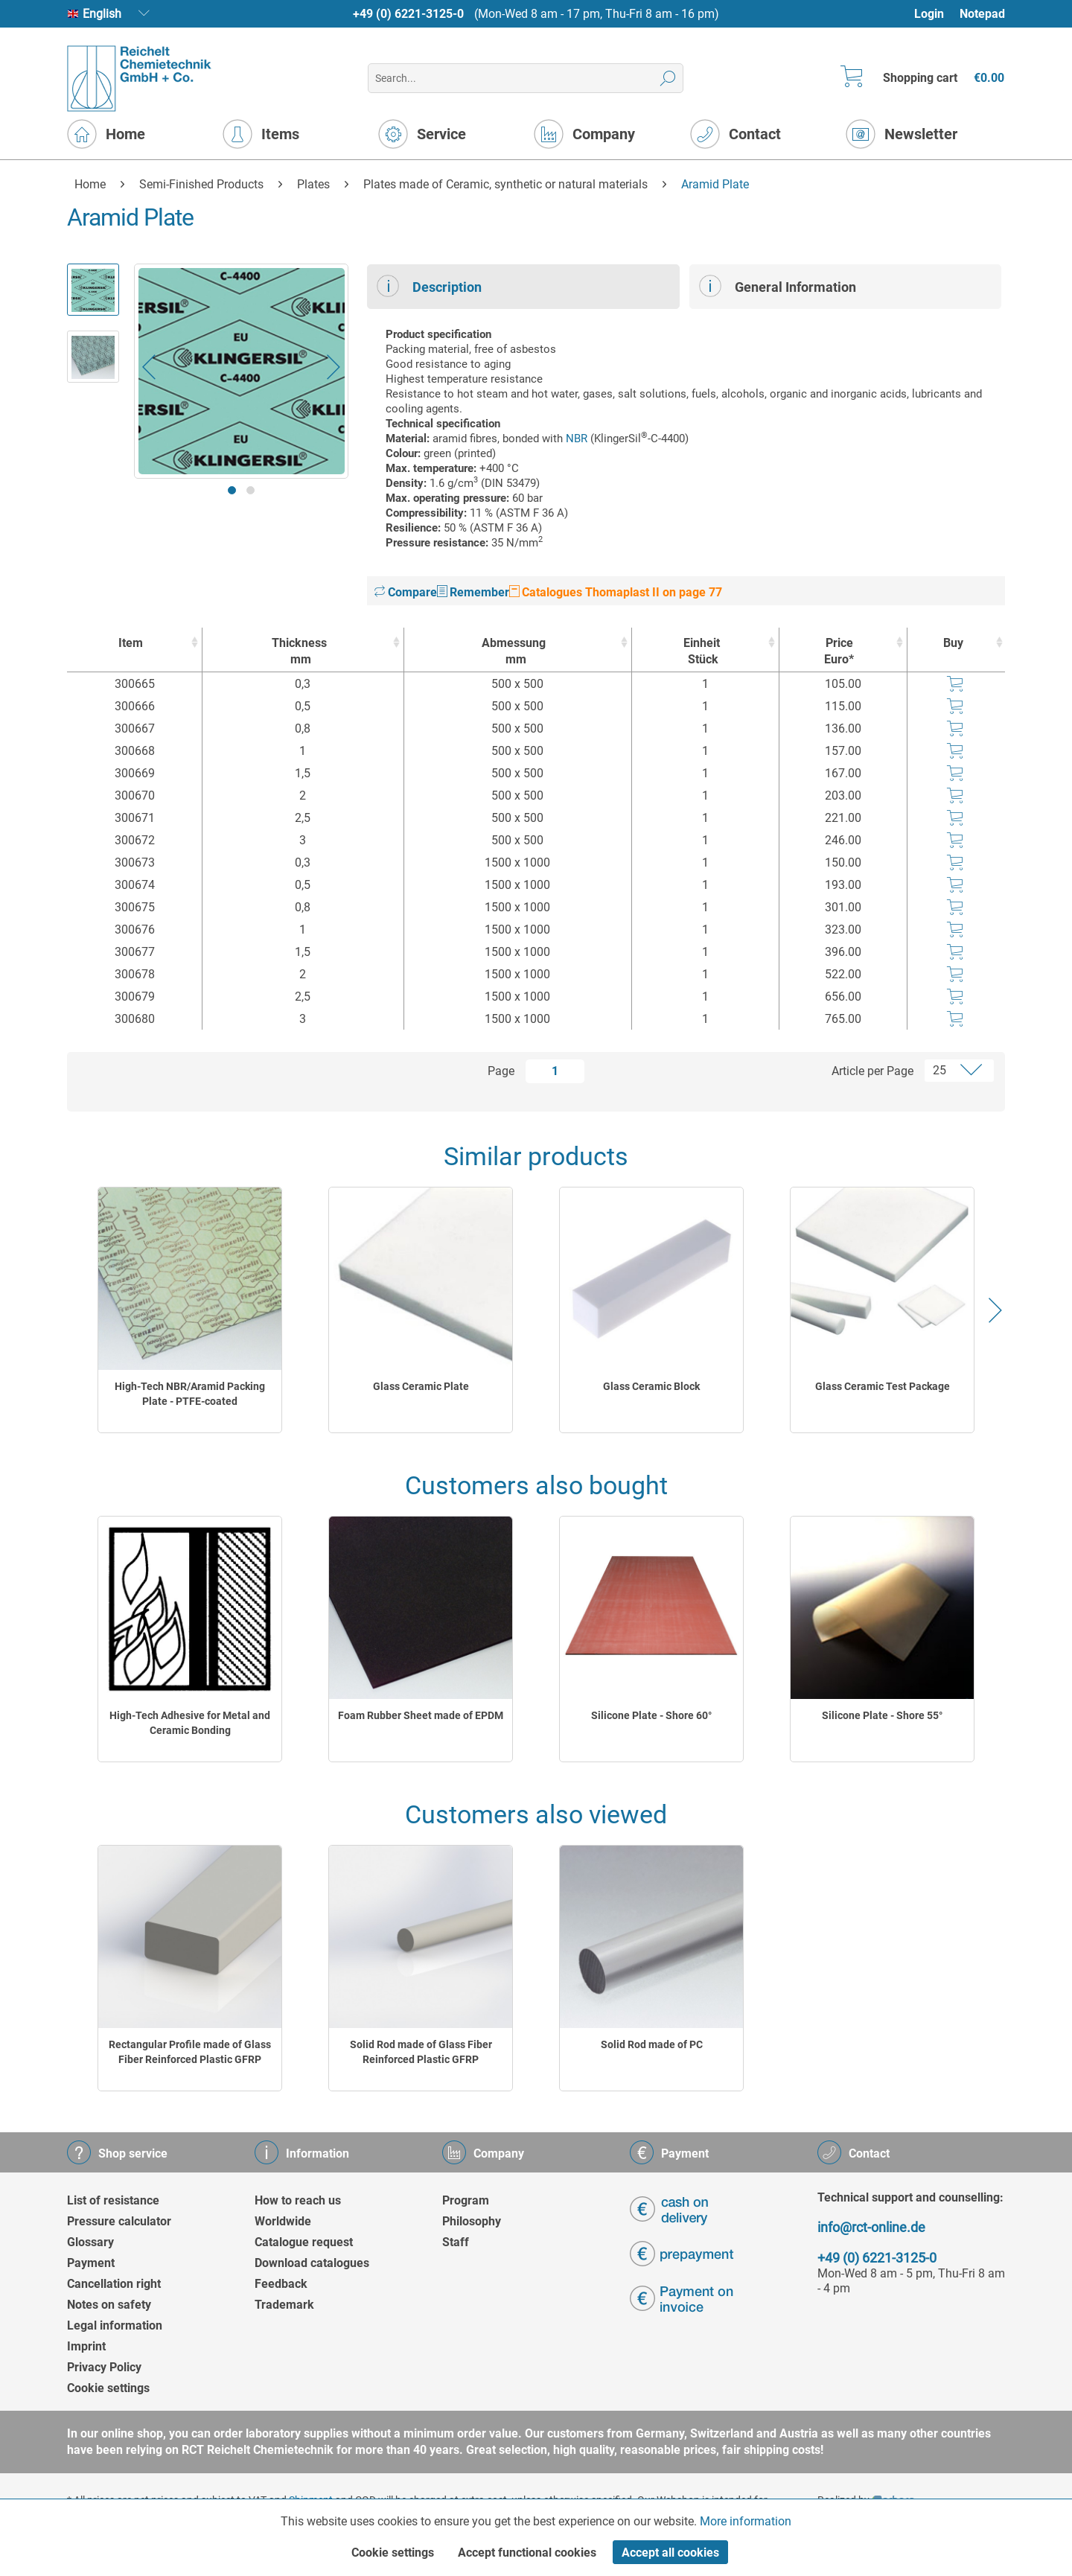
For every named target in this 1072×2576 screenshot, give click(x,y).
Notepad (982, 14)
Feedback (281, 2284)
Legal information (114, 2325)
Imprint (86, 2346)
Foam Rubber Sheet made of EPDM (420, 1715)
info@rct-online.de (871, 2227)
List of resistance (113, 2200)
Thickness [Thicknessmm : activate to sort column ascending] (299, 652)
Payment (91, 2263)
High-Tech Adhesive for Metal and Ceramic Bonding (189, 1722)
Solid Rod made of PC (652, 2044)
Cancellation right (114, 2284)
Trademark (284, 2305)
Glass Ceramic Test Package (882, 1386)
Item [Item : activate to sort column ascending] (130, 643)
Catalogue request (304, 2242)
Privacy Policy (104, 2367)
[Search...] (525, 78)
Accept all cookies (670, 2552)
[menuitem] (936, 14)
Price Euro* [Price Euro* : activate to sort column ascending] (839, 651)
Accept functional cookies (527, 2552)
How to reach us (298, 2200)
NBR (576, 438)
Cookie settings (108, 2388)
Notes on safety (109, 2305)
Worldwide (283, 2221)
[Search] (668, 78)
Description (429, 286)
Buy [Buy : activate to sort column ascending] (953, 643)
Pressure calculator (119, 2221)
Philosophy (471, 2221)
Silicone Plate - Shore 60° (651, 1715)
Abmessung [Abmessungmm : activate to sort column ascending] (514, 652)
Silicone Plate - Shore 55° (882, 1715)
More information (745, 2521)
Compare (405, 592)
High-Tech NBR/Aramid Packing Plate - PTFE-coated (190, 1393)
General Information (777, 286)
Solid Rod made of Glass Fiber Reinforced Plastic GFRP (421, 2051)
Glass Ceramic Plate (421, 1386)
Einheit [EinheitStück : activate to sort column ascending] (701, 652)
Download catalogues (312, 2263)
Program (465, 2200)
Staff (455, 2242)
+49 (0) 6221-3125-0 (408, 14)
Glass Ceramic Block (651, 1386)
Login (929, 14)
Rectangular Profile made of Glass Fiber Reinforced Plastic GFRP (190, 2051)
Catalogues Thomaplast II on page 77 (615, 592)
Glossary (90, 2242)
